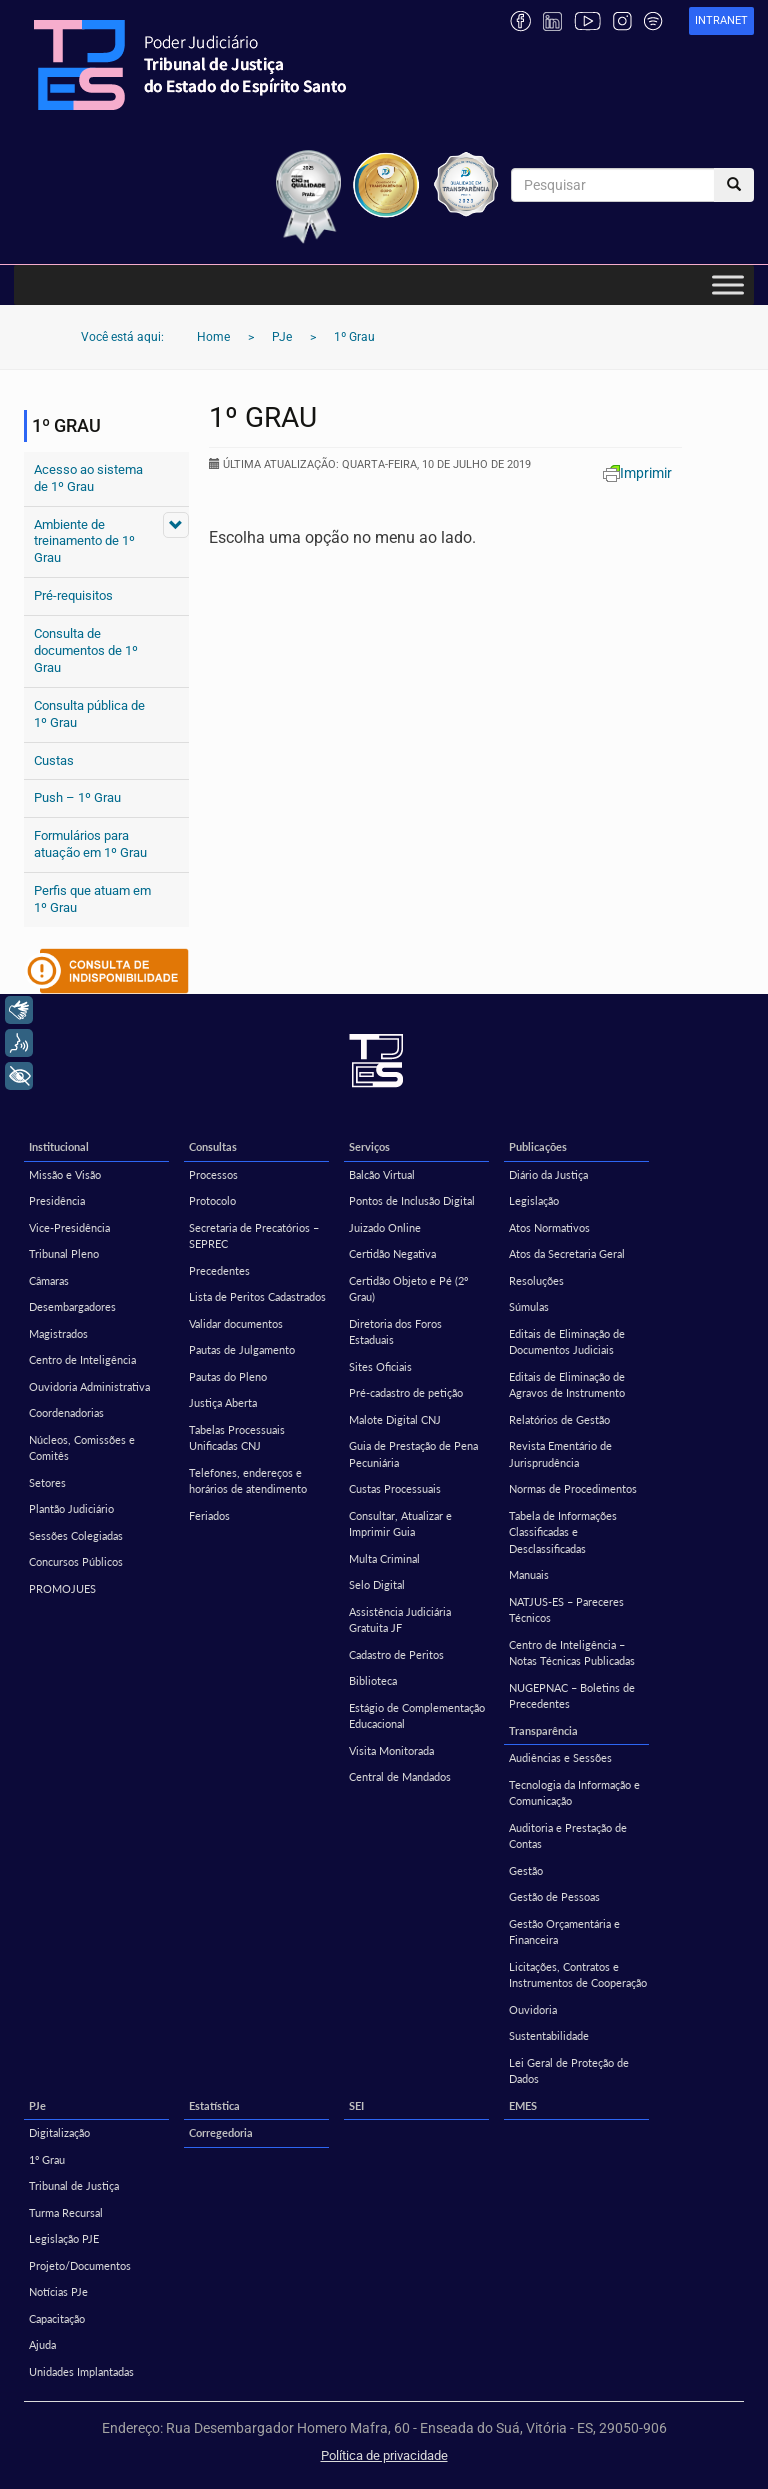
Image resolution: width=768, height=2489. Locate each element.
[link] (721, 21)
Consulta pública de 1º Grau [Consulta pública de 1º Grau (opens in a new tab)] (89, 714)
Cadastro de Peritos (396, 1654)
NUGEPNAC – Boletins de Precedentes (572, 1696)
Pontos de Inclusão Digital (412, 1200)
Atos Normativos (549, 1227)
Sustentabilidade (549, 2035)
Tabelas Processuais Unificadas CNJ (237, 1438)
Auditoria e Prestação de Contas (568, 1836)
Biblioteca (373, 1680)
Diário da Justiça (548, 1174)
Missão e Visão (65, 1174)
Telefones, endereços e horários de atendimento (248, 1481)
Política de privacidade (384, 2455)
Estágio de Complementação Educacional (417, 1716)
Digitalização (59, 2132)
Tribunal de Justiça (74, 2185)
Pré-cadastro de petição (406, 1392)
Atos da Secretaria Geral (567, 1253)
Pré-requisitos (73, 595)
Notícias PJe (58, 2291)
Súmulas (529, 1306)
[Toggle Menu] (728, 285)
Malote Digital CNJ (395, 1419)
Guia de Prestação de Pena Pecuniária (413, 1454)
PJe (37, 2105)
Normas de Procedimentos (573, 1488)
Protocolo (212, 1200)
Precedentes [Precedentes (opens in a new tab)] (219, 1270)
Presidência (57, 1200)
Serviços (369, 1146)
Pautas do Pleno (228, 1376)
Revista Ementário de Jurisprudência (560, 1454)
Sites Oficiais (380, 1366)
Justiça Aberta (223, 1402)
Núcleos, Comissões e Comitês (82, 1448)
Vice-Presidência (69, 1227)
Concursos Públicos (76, 1561)
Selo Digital (377, 1584)
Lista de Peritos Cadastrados (257, 1296)
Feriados (209, 1515)
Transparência (543, 1730)
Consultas (213, 1146)
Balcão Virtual (382, 1174)
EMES (523, 2105)
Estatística (214, 2105)
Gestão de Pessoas (554, 1896)
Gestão (526, 1870)
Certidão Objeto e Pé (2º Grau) (408, 1289)
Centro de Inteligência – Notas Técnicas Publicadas (572, 1653)
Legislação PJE (64, 2238)
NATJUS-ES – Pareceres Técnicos (566, 1610)
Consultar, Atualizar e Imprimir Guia (400, 1524)
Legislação (534, 1200)
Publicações (538, 1146)
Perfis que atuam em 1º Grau (92, 899)
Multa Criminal (384, 1558)
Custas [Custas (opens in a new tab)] (54, 760)
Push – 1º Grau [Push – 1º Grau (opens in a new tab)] (77, 797)
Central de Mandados (400, 1776)
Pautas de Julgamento (242, 1349)
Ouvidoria (533, 2009)
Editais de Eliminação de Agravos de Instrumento (567, 1385)
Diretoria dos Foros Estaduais (395, 1332)
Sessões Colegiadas (76, 1535)
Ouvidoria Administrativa (89, 1386)
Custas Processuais (395, 1488)
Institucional (59, 1146)
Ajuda (42, 2344)
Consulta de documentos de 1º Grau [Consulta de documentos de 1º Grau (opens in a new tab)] (86, 650)
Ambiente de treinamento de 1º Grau (84, 541)
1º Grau (47, 2159)
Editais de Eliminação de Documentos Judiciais (567, 1342)
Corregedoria (221, 2132)
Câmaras (49, 1280)
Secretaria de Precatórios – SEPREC (254, 1236)
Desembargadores (72, 1306)
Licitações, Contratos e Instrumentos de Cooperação (578, 1975)
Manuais (529, 1574)
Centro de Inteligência (82, 1359)
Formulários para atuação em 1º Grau (90, 844)
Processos (213, 1174)
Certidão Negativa (392, 1253)
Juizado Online (385, 1227)
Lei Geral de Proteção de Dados (569, 2071)
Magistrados (58, 1333)
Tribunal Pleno (64, 1253)
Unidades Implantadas (81, 2371)
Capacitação (57, 2318)
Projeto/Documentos (80, 2265)
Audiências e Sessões (560, 1757)
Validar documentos (236, 1323)
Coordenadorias (66, 1412)
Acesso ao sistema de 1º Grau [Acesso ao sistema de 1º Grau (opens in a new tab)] (88, 478)
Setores (47, 1482)
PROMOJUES (62, 1588)
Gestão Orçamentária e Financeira (564, 1932)
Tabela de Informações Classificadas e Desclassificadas (563, 1532)
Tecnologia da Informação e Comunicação (574, 1793)
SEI (356, 2105)
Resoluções (536, 1280)
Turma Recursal (66, 2212)
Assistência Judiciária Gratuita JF (400, 1620)
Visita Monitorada (391, 1750)
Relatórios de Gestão (559, 1419)
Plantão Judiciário (71, 1508)
